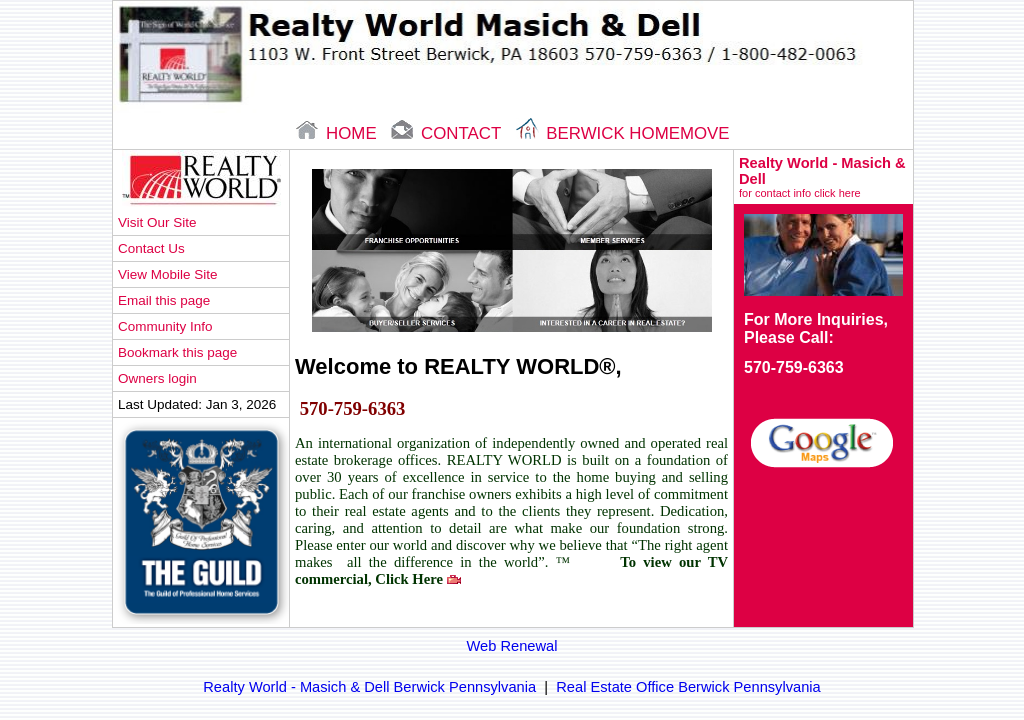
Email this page (164, 300)
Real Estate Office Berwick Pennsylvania (688, 687)
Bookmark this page (177, 352)
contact (448, 133)
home (338, 133)
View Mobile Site (167, 274)
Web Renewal (512, 646)
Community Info (165, 326)
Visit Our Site (157, 222)
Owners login (157, 378)
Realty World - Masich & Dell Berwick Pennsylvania (369, 687)
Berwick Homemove (623, 133)
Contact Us (151, 248)
